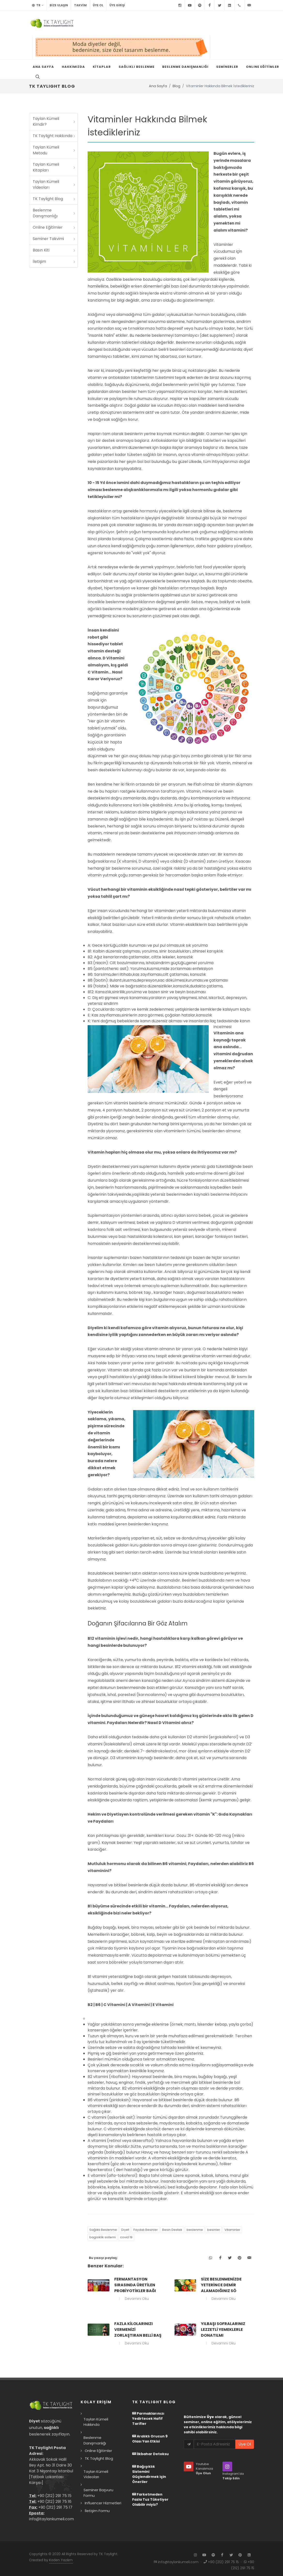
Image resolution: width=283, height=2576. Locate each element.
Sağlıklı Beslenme (103, 2225)
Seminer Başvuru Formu (98, 2487)
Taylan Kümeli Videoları (54, 179)
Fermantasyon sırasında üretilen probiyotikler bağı (135, 2280)
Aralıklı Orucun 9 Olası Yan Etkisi (150, 2434)
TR (38, 5)
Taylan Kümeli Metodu (54, 145)
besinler (213, 2225)
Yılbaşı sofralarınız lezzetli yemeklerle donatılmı (223, 2324)
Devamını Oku (136, 2293)
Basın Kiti (54, 245)
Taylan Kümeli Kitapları (54, 162)
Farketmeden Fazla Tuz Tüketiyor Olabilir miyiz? (150, 2494)
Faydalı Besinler (145, 2225)
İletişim (54, 256)
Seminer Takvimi (54, 234)
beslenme (195, 2225)
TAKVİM (80, 5)
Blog (176, 81)
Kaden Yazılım (61, 2555)
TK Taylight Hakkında (54, 131)
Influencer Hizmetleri (103, 2498)
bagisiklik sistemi (102, 2232)
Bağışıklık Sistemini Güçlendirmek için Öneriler (149, 2469)
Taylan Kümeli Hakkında (96, 2417)
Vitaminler (232, 2225)
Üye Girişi (117, 5)
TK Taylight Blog (54, 194)
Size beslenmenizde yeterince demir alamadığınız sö (221, 2280)
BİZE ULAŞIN (59, 5)
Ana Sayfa (158, 81)
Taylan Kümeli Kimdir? (54, 116)
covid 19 (126, 2232)
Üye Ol (98, 5)
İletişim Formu (97, 2505)
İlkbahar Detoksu (150, 2449)
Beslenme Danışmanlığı (54, 208)
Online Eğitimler (54, 222)
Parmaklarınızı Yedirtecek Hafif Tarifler (148, 2413)
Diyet (125, 2225)
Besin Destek (172, 2225)
